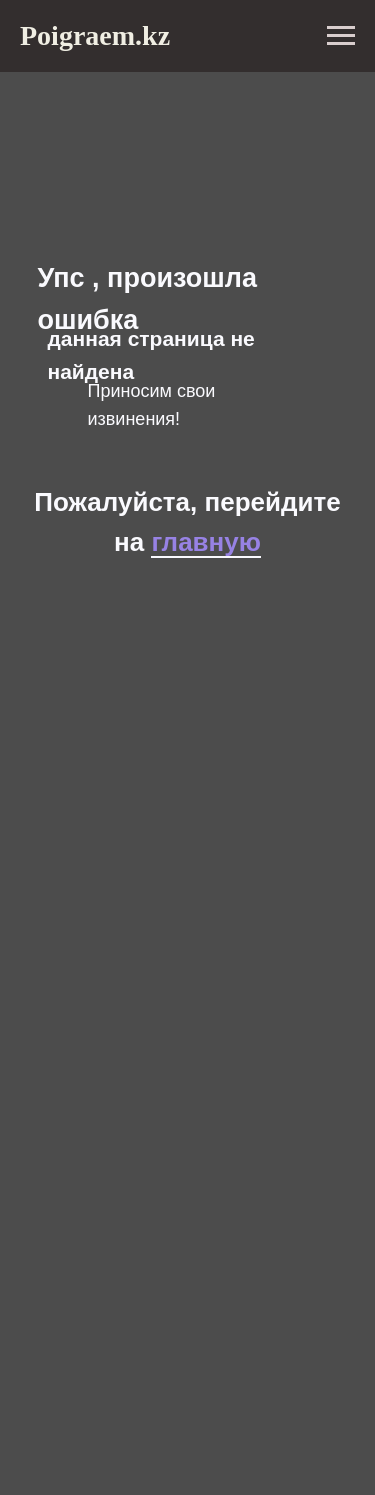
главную (206, 542)
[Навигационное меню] (341, 36)
